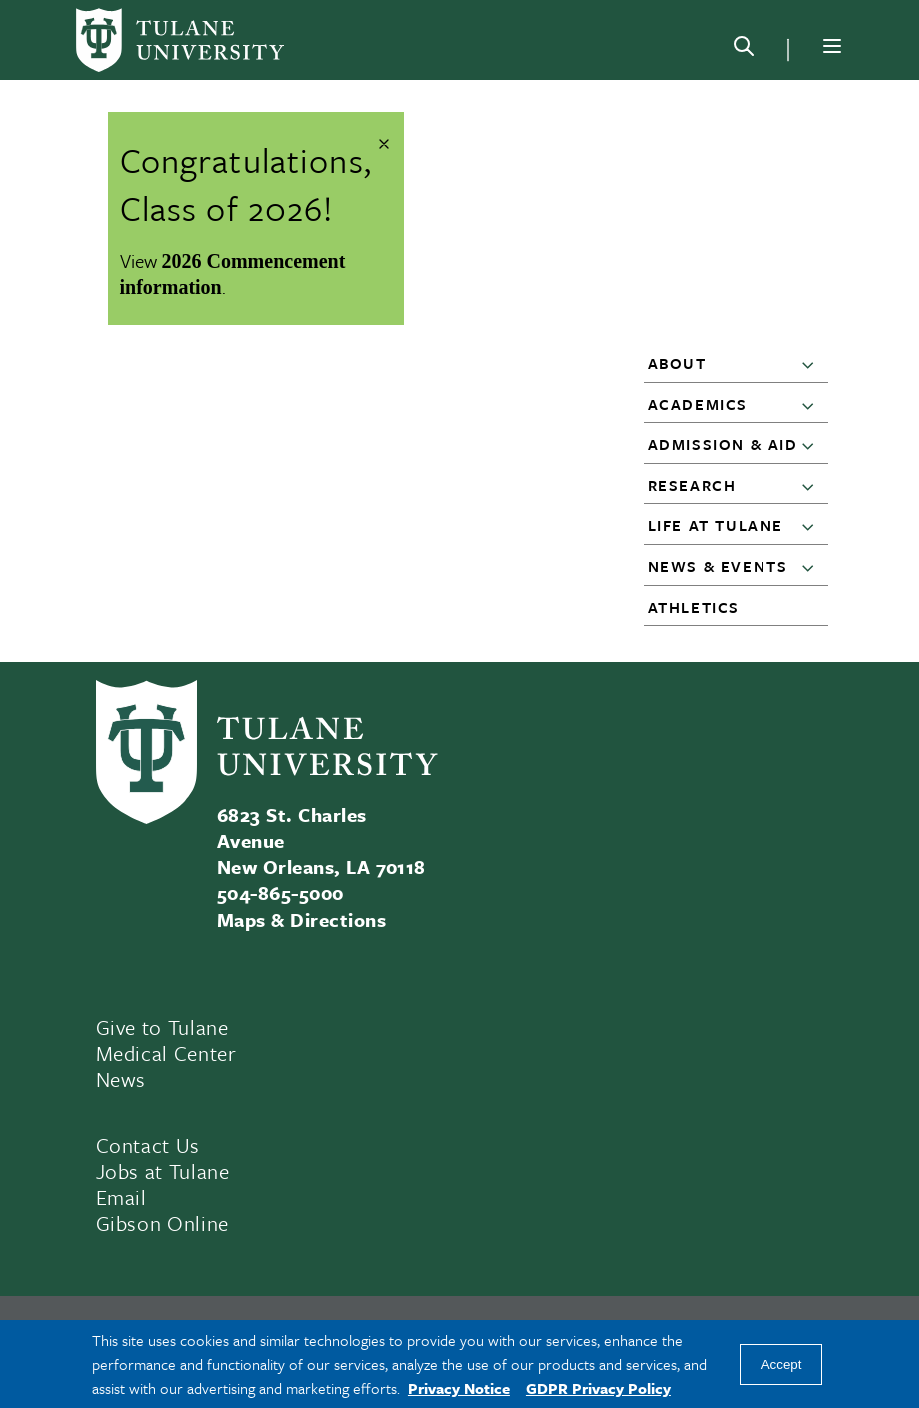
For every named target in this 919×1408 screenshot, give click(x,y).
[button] (812, 364)
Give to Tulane (162, 1027)
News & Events (718, 566)
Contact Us (148, 1145)
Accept (781, 1364)
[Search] (744, 50)
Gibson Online (163, 1223)
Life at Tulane (715, 525)
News (121, 1079)
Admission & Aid (723, 444)
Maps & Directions (301, 919)
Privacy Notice (459, 1388)
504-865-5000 (280, 892)
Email (121, 1197)
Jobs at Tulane (163, 1171)
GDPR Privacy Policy (598, 1388)
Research (692, 485)
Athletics (694, 607)
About (677, 363)
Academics (698, 404)
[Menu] (832, 46)
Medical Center (166, 1053)
